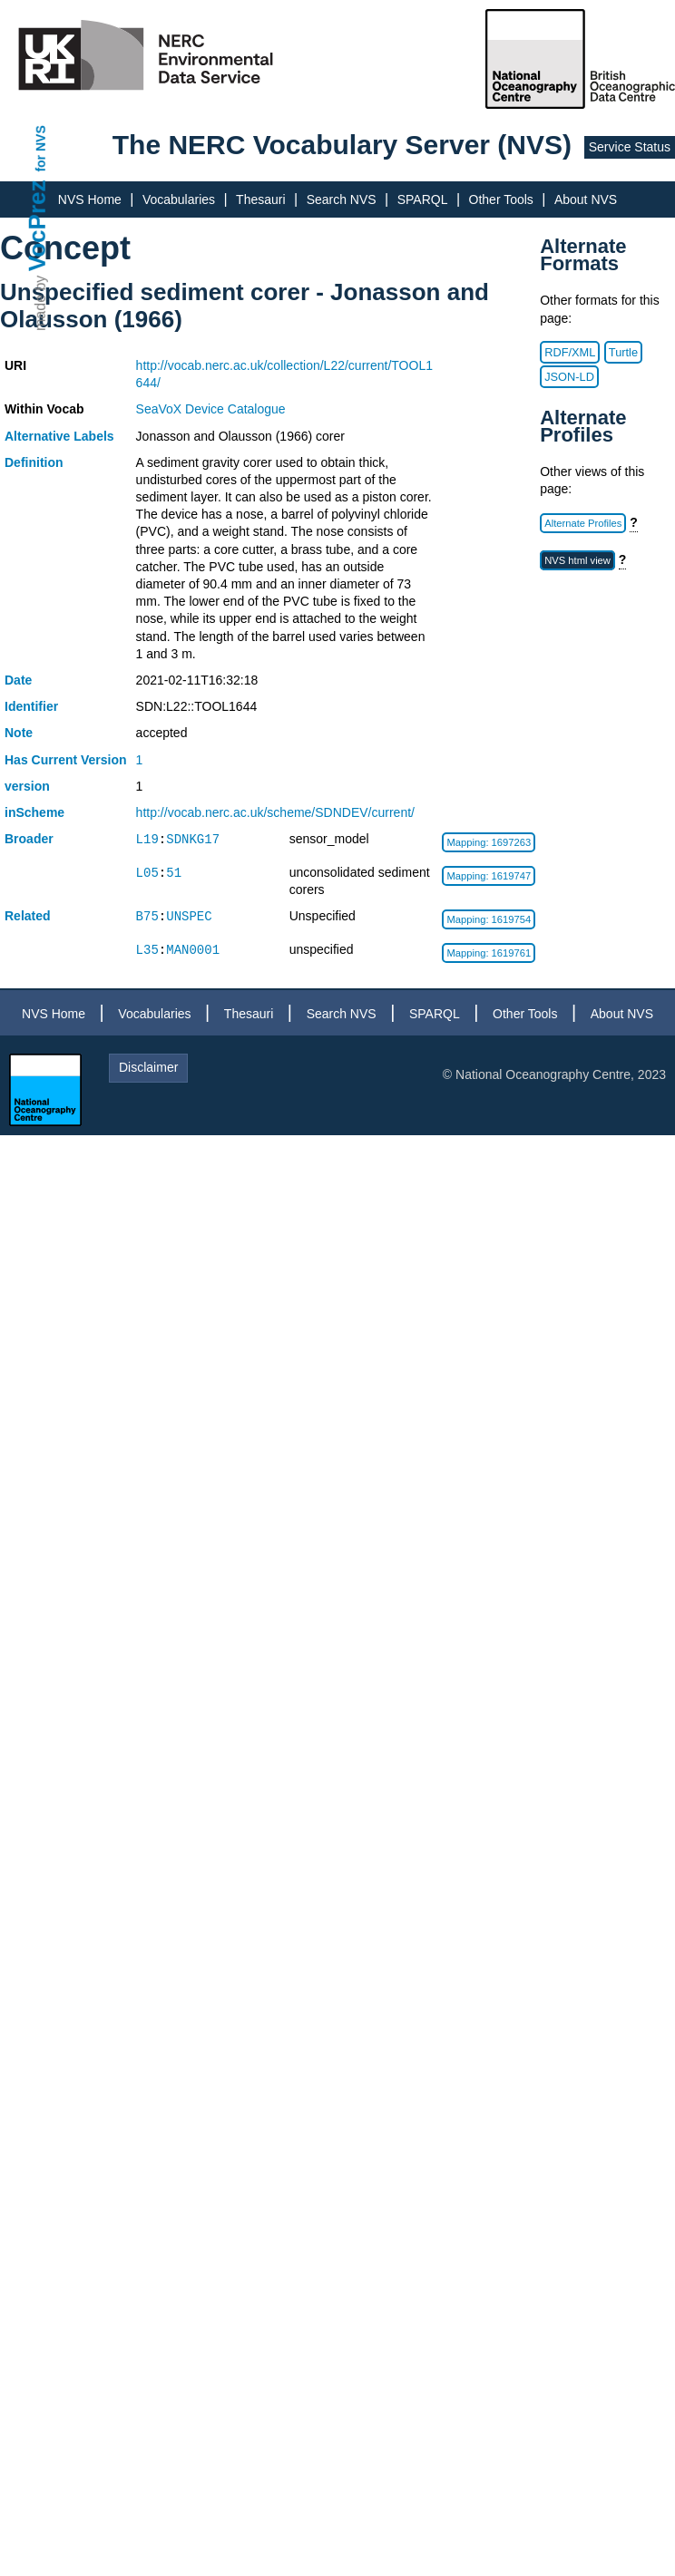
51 (173, 872)
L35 (147, 949)
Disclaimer (148, 1067)
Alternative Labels (59, 436)
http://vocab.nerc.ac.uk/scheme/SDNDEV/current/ (275, 812)
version (27, 786)
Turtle (623, 352)
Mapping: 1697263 (488, 842)
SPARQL (422, 199)
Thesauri (260, 199)
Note (19, 732)
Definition (34, 462)
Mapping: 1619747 (488, 875)
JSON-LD (569, 377)
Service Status (629, 147)
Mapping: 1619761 (488, 953)
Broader (29, 838)
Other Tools (501, 199)
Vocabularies (178, 199)
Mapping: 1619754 (488, 919)
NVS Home (90, 199)
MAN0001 (193, 949)
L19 (147, 839)
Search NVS (342, 199)
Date (18, 680)
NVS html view (577, 560)
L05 (147, 872)
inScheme (34, 812)
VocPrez (37, 225)
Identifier (31, 706)
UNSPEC (188, 916)
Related (28, 916)
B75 (147, 916)
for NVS (41, 148)
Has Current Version (66, 760)
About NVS (585, 199)
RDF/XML (569, 352)
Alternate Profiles (582, 523)
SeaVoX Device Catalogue (211, 409)
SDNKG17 (193, 839)
